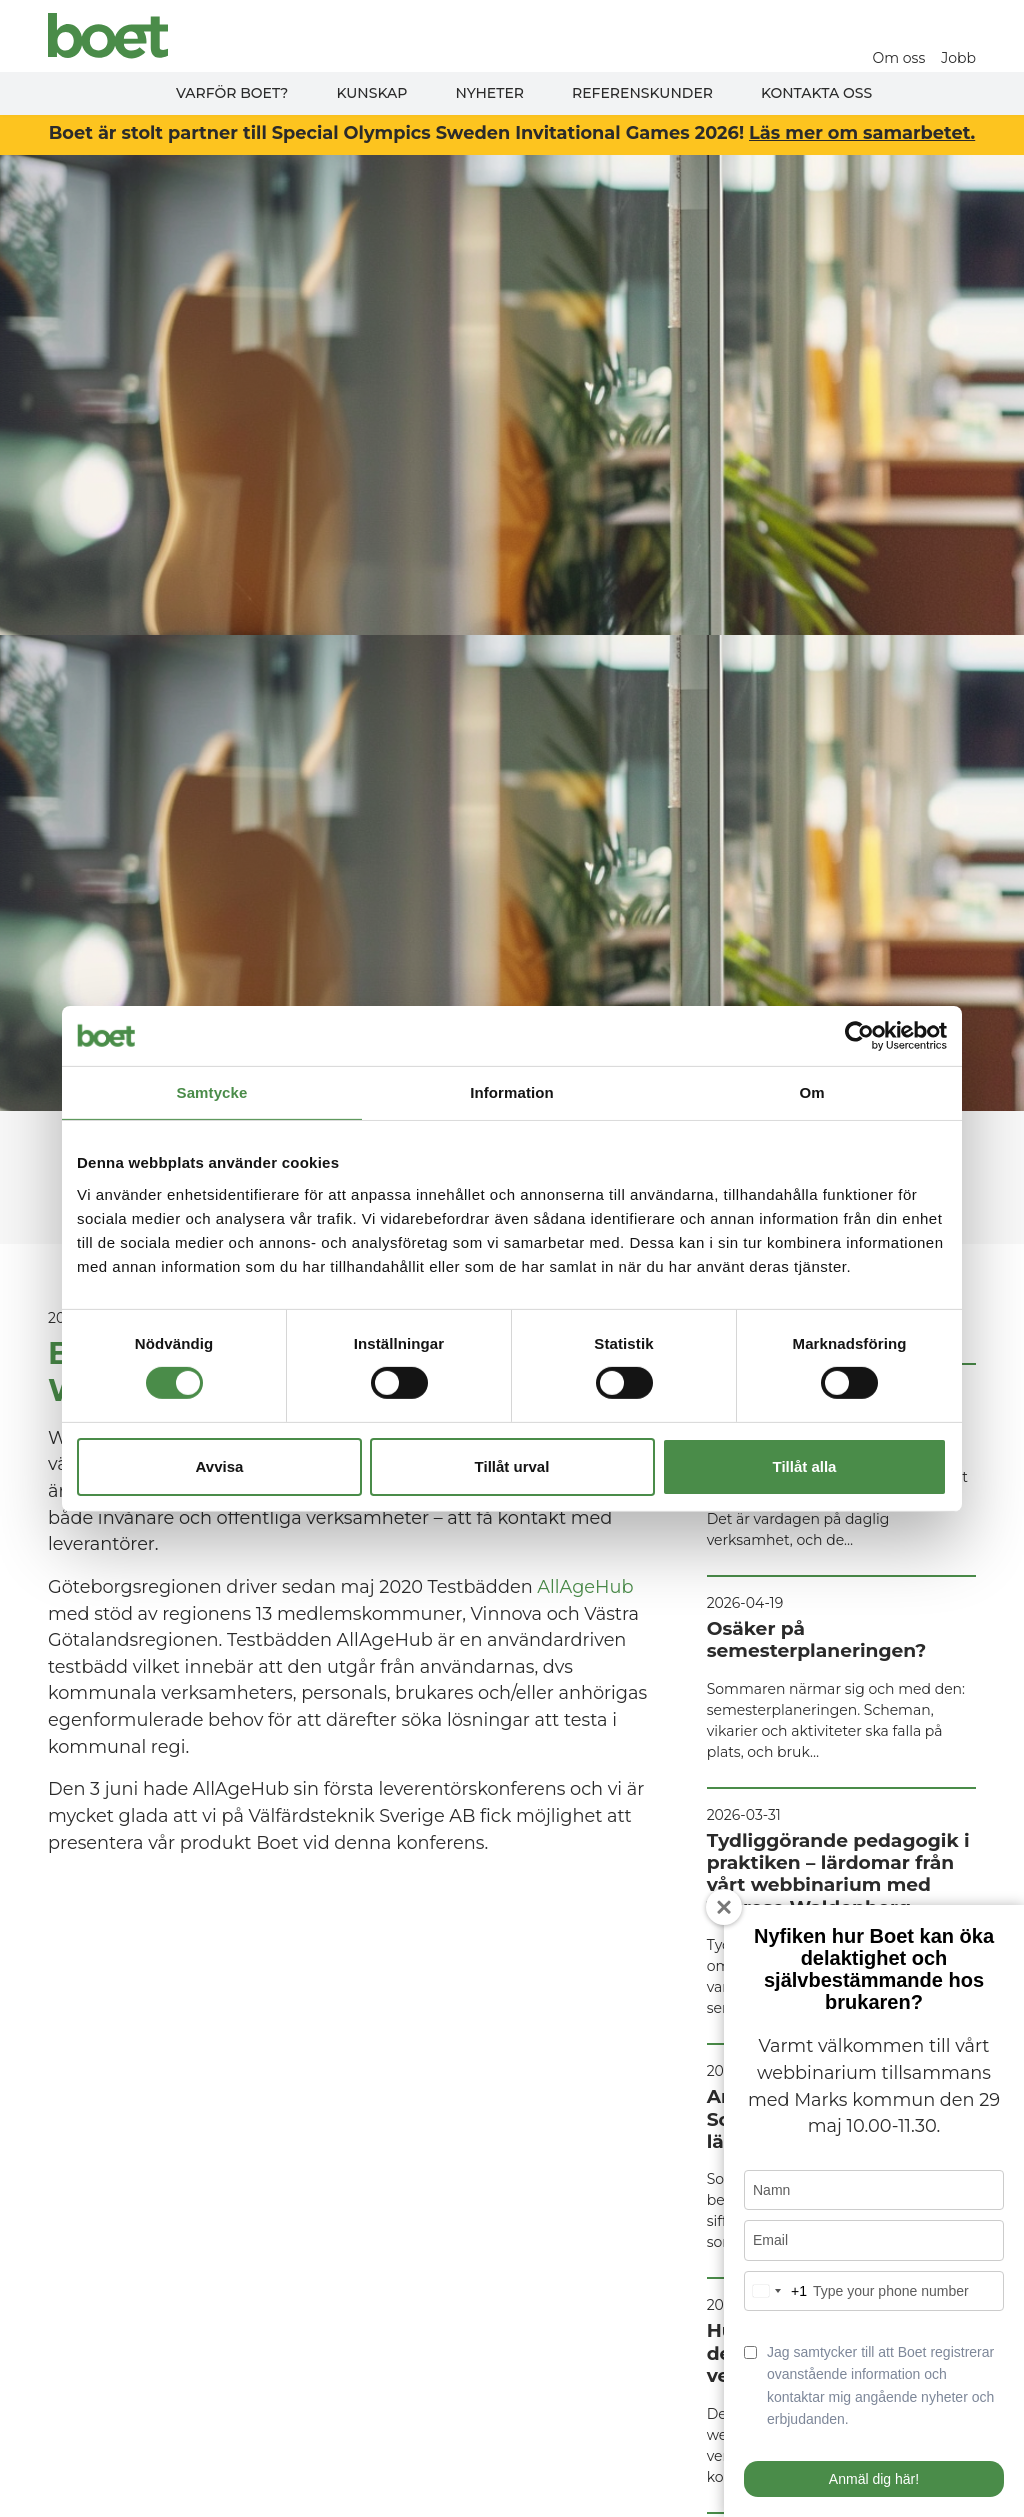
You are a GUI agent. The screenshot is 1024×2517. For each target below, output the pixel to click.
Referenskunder (642, 93)
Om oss (899, 58)
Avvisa (220, 1466)
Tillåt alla (805, 1466)
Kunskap (371, 93)
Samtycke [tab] (212, 1091)
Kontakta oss (816, 93)
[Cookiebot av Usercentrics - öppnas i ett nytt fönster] (859, 1035)
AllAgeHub (585, 1586)
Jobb (958, 58)
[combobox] (776, 2291)
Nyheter (489, 93)
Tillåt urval (512, 1466)
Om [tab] (811, 1091)
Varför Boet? (232, 93)
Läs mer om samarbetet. (862, 132)
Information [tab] (512, 1091)
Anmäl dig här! (874, 2479)
